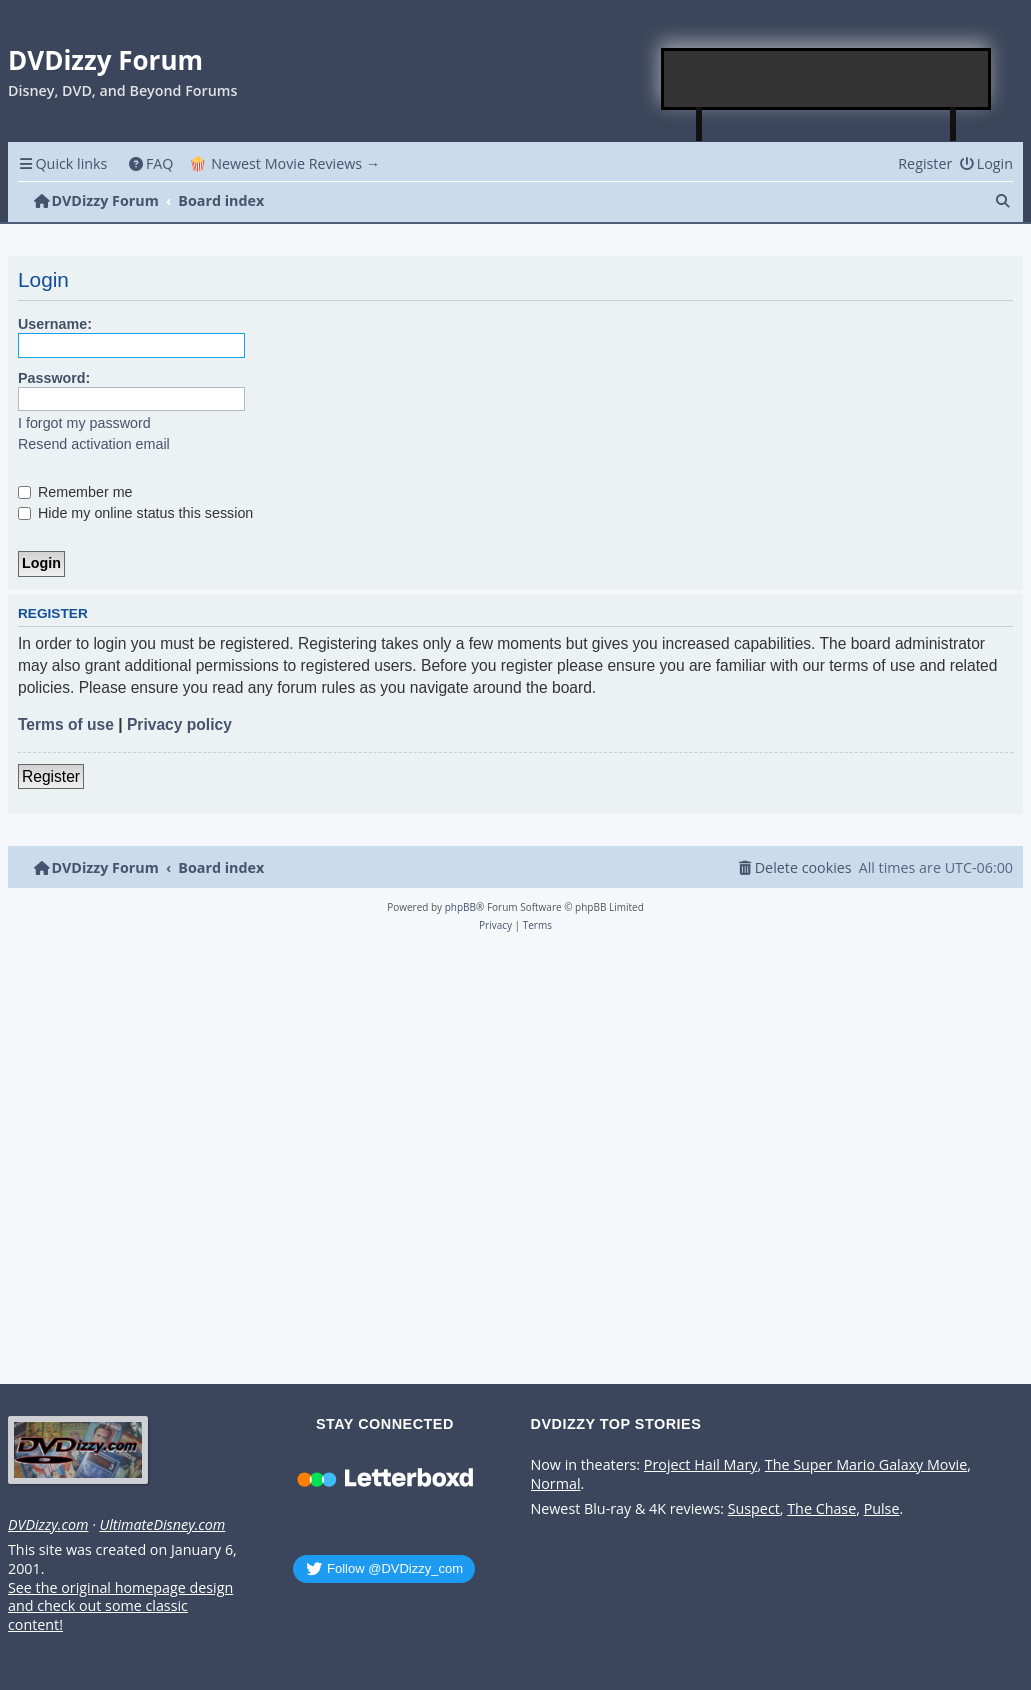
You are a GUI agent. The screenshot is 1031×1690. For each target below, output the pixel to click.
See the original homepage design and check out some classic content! (120, 1606)
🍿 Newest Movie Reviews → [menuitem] (284, 163)
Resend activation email (94, 444)
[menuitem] (150, 163)
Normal (556, 1484)
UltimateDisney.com (162, 1525)
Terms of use (66, 724)
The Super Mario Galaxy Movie (866, 1465)
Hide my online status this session (135, 513)
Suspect (754, 1509)
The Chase (821, 1509)
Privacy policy (179, 724)
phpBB (460, 907)
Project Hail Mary (701, 1465)
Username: (55, 324)
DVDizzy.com (48, 1525)
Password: (54, 378)
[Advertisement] (827, 79)
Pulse (882, 1509)
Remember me (75, 492)
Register (51, 776)
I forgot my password (84, 423)
